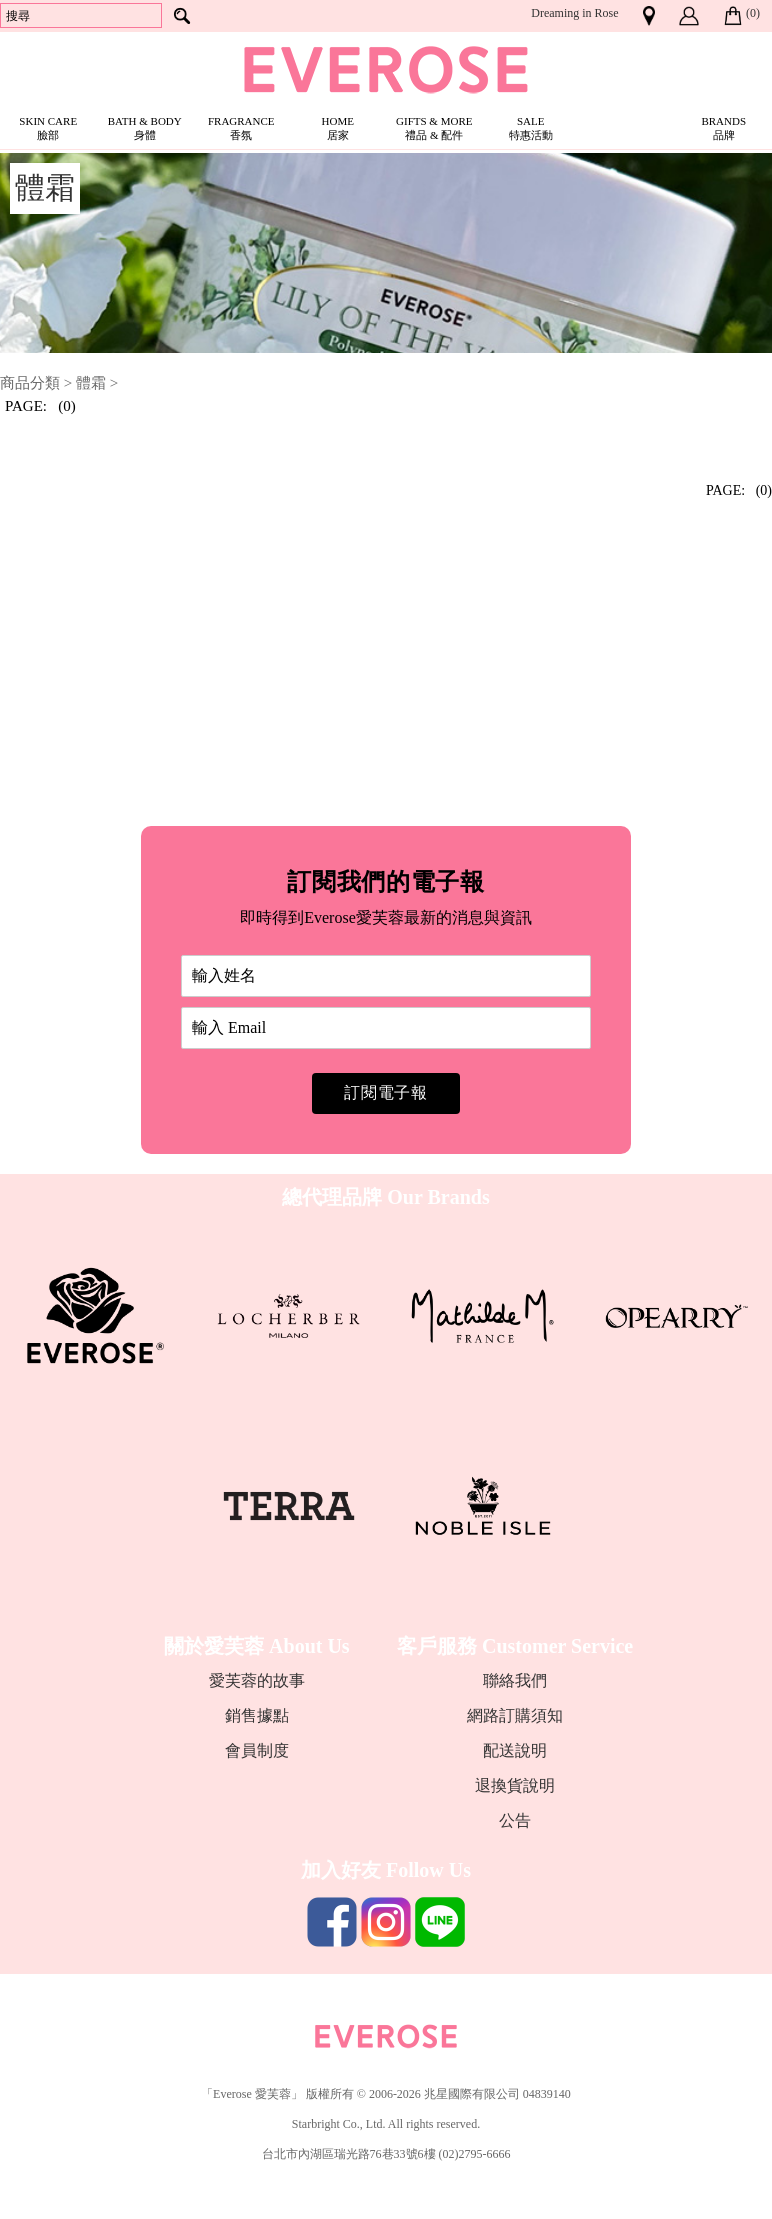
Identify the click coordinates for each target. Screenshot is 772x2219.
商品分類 (30, 383)
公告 (515, 1820)
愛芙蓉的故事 (257, 1680)
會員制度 (257, 1750)
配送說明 (515, 1750)
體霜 (91, 383)
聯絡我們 (515, 1680)
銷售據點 (257, 1715)
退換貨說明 (515, 1785)
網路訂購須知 (515, 1715)
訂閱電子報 (386, 1092)
